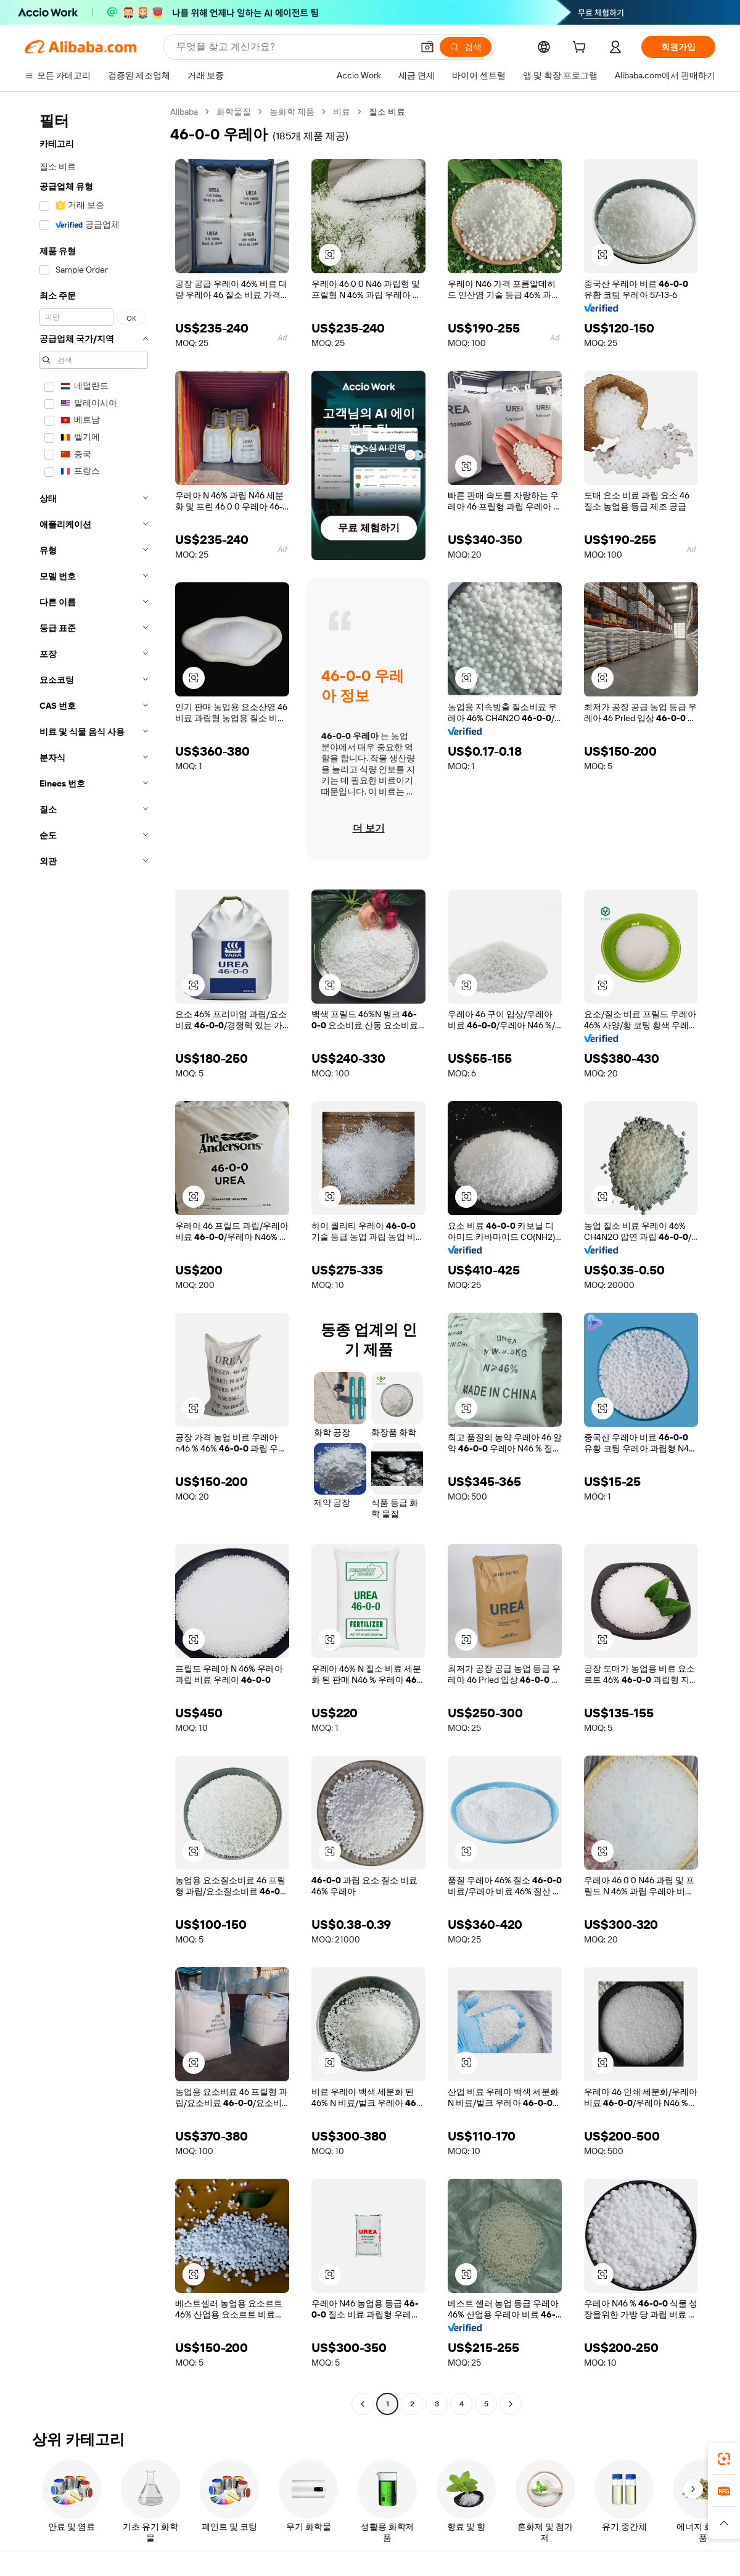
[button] (427, 46)
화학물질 (233, 112)
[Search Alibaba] (293, 47)
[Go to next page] (511, 2404)
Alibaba (184, 112)
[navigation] (93, 1259)
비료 (341, 112)
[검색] (465, 47)
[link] (724, 2459)
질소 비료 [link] (387, 112)
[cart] (581, 49)
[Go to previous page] (363, 2404)
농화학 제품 (291, 112)
